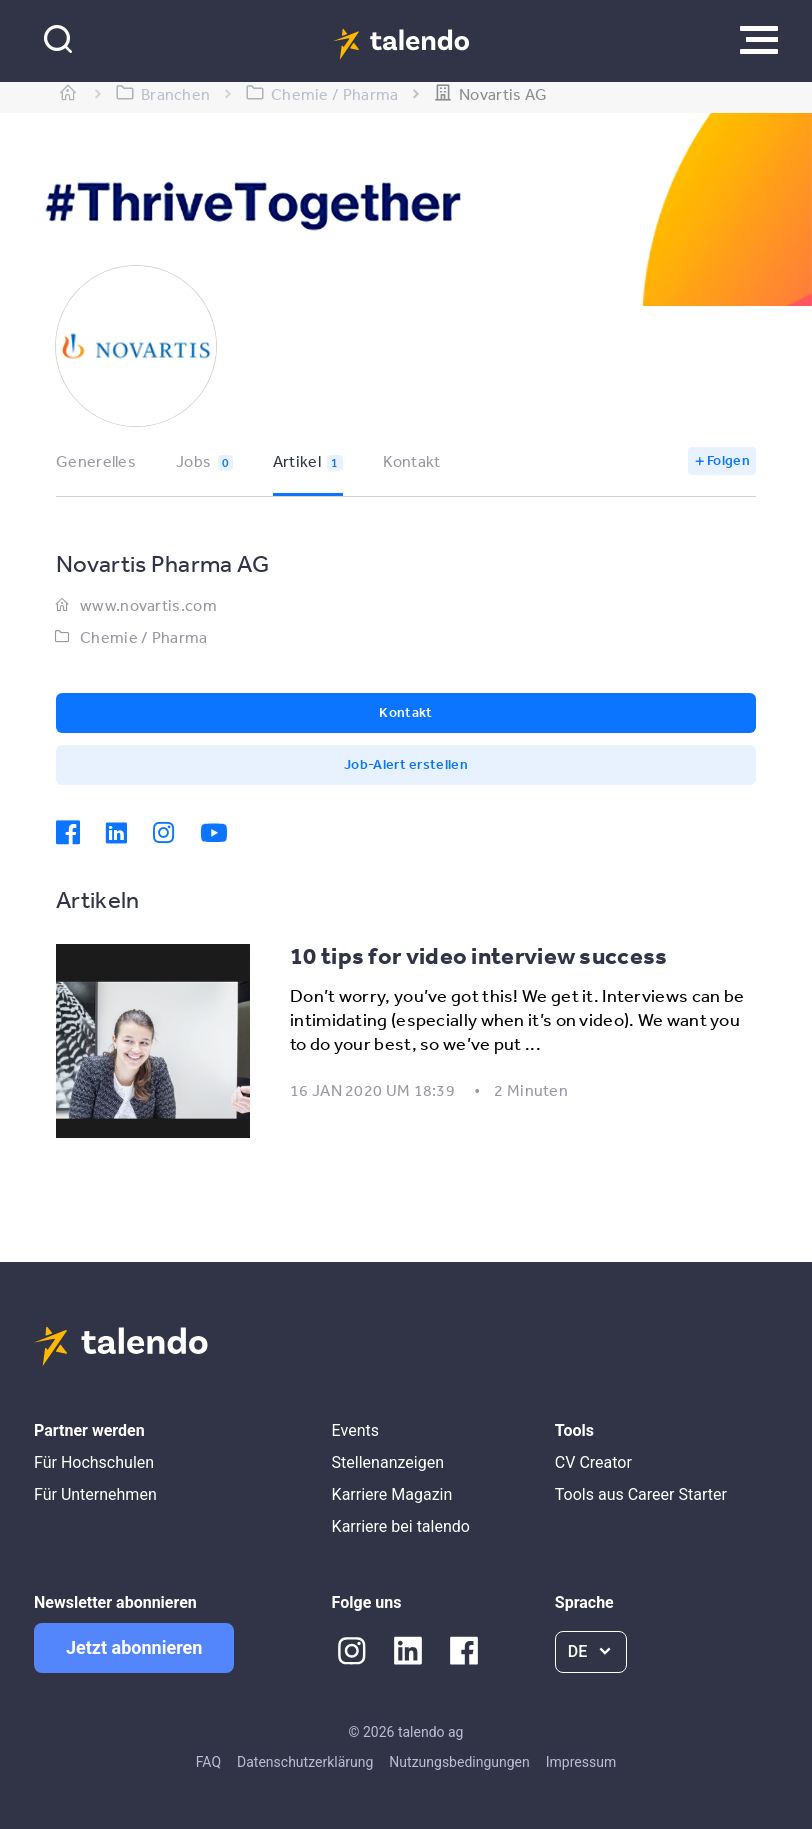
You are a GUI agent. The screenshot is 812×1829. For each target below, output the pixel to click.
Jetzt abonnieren (134, 1647)
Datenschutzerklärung (305, 1762)
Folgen (728, 460)
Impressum (581, 1762)
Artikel (308, 461)
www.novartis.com (148, 605)
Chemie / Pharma (144, 637)
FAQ (208, 1762)
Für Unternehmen (95, 1494)
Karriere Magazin (392, 1494)
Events (355, 1430)
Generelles (96, 461)
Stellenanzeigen (388, 1462)
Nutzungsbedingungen (459, 1762)
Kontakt (412, 461)
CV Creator (593, 1462)
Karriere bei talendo (401, 1526)
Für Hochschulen (94, 1462)
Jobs (204, 461)
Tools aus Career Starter (641, 1494)
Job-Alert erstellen (406, 764)
